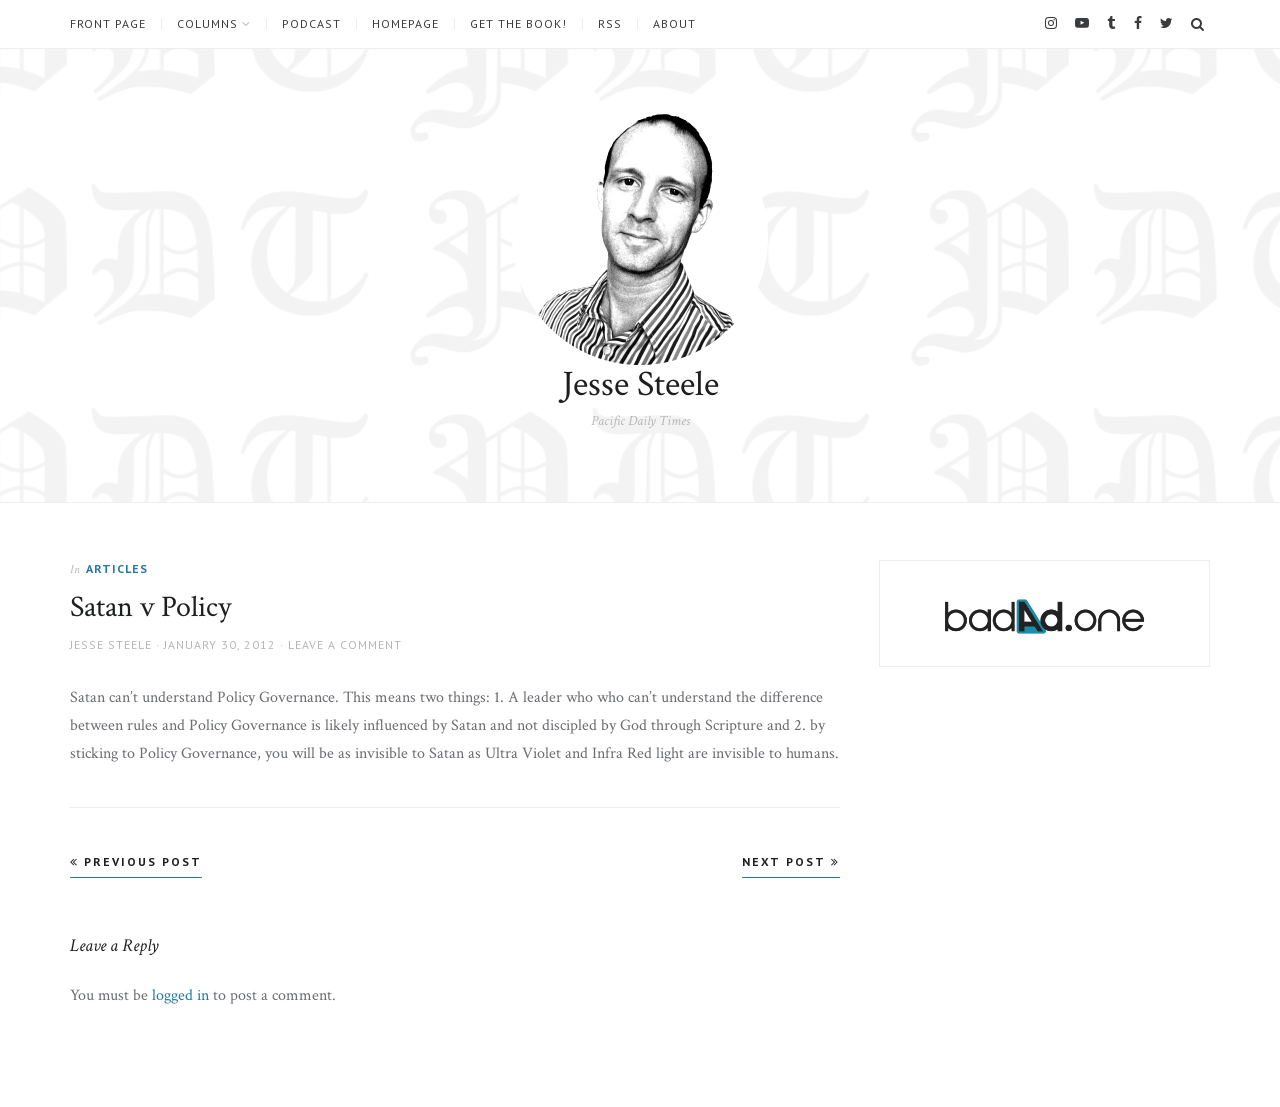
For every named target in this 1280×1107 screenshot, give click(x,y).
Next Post (791, 861)
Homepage (405, 24)
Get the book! (518, 24)
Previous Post (136, 861)
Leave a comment (345, 644)
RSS (610, 24)
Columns (207, 24)
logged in (180, 995)
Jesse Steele (640, 384)
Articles (117, 568)
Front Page (108, 24)
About (674, 24)
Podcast (311, 24)
